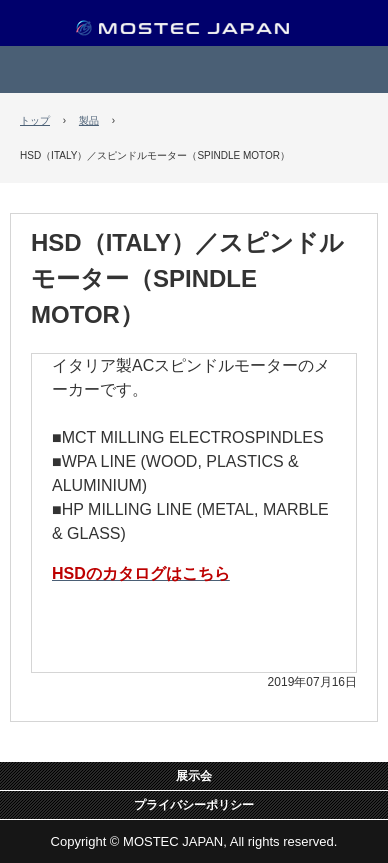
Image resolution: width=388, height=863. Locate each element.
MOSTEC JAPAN (194, 32)
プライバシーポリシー (194, 805)
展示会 (194, 776)
